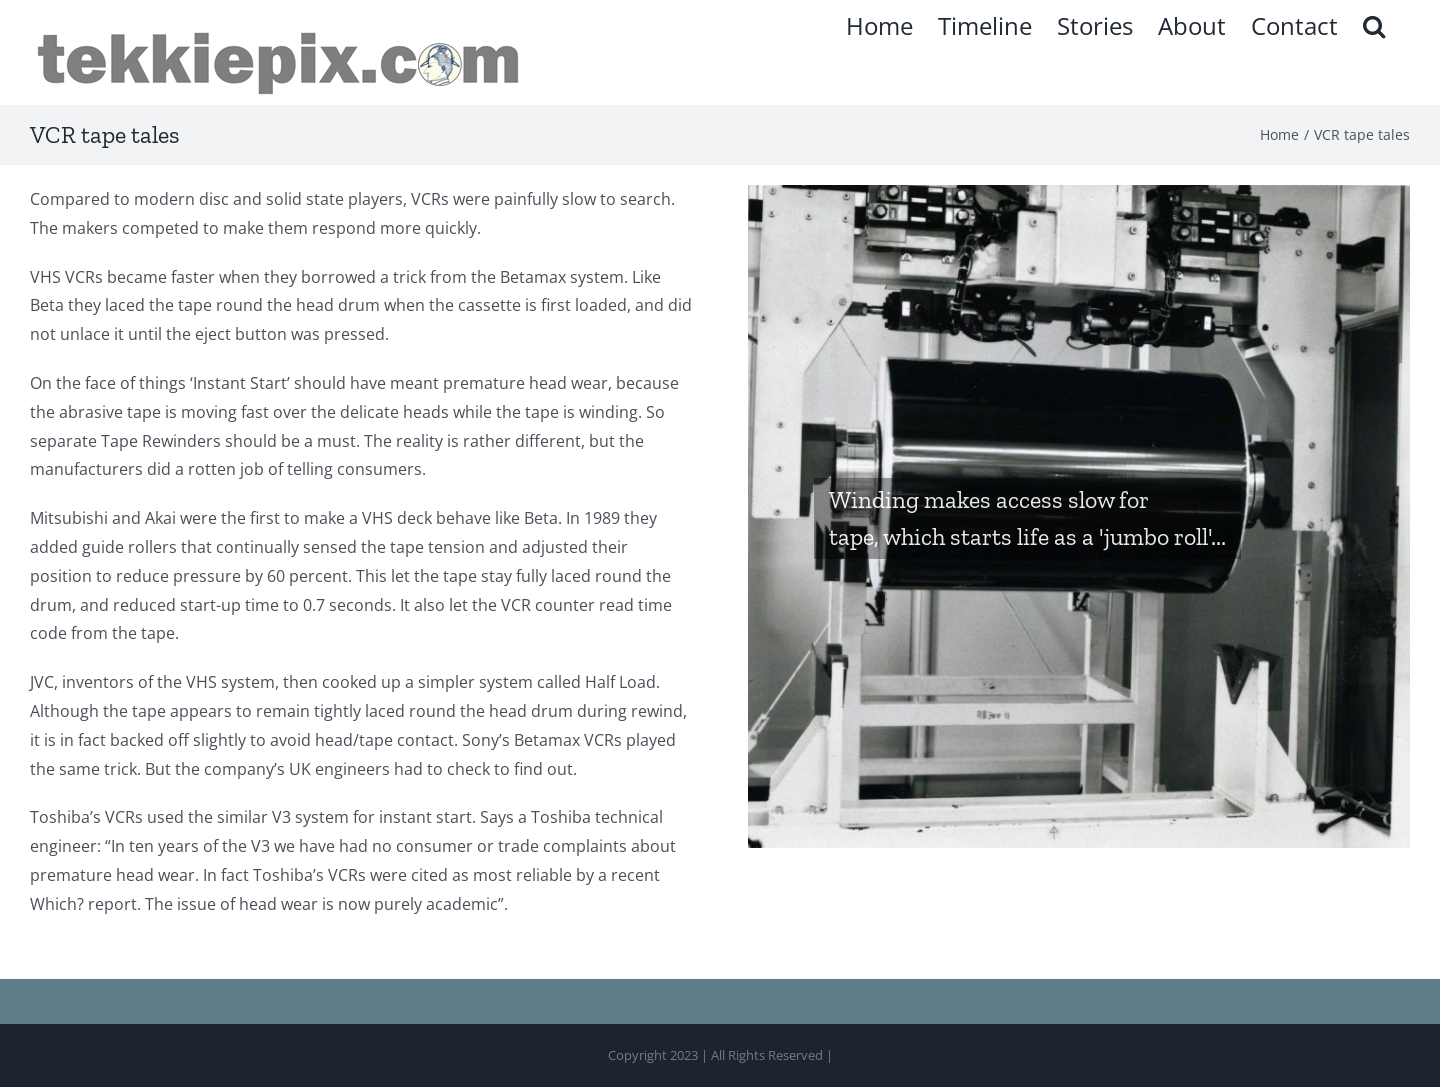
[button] (1374, 26)
